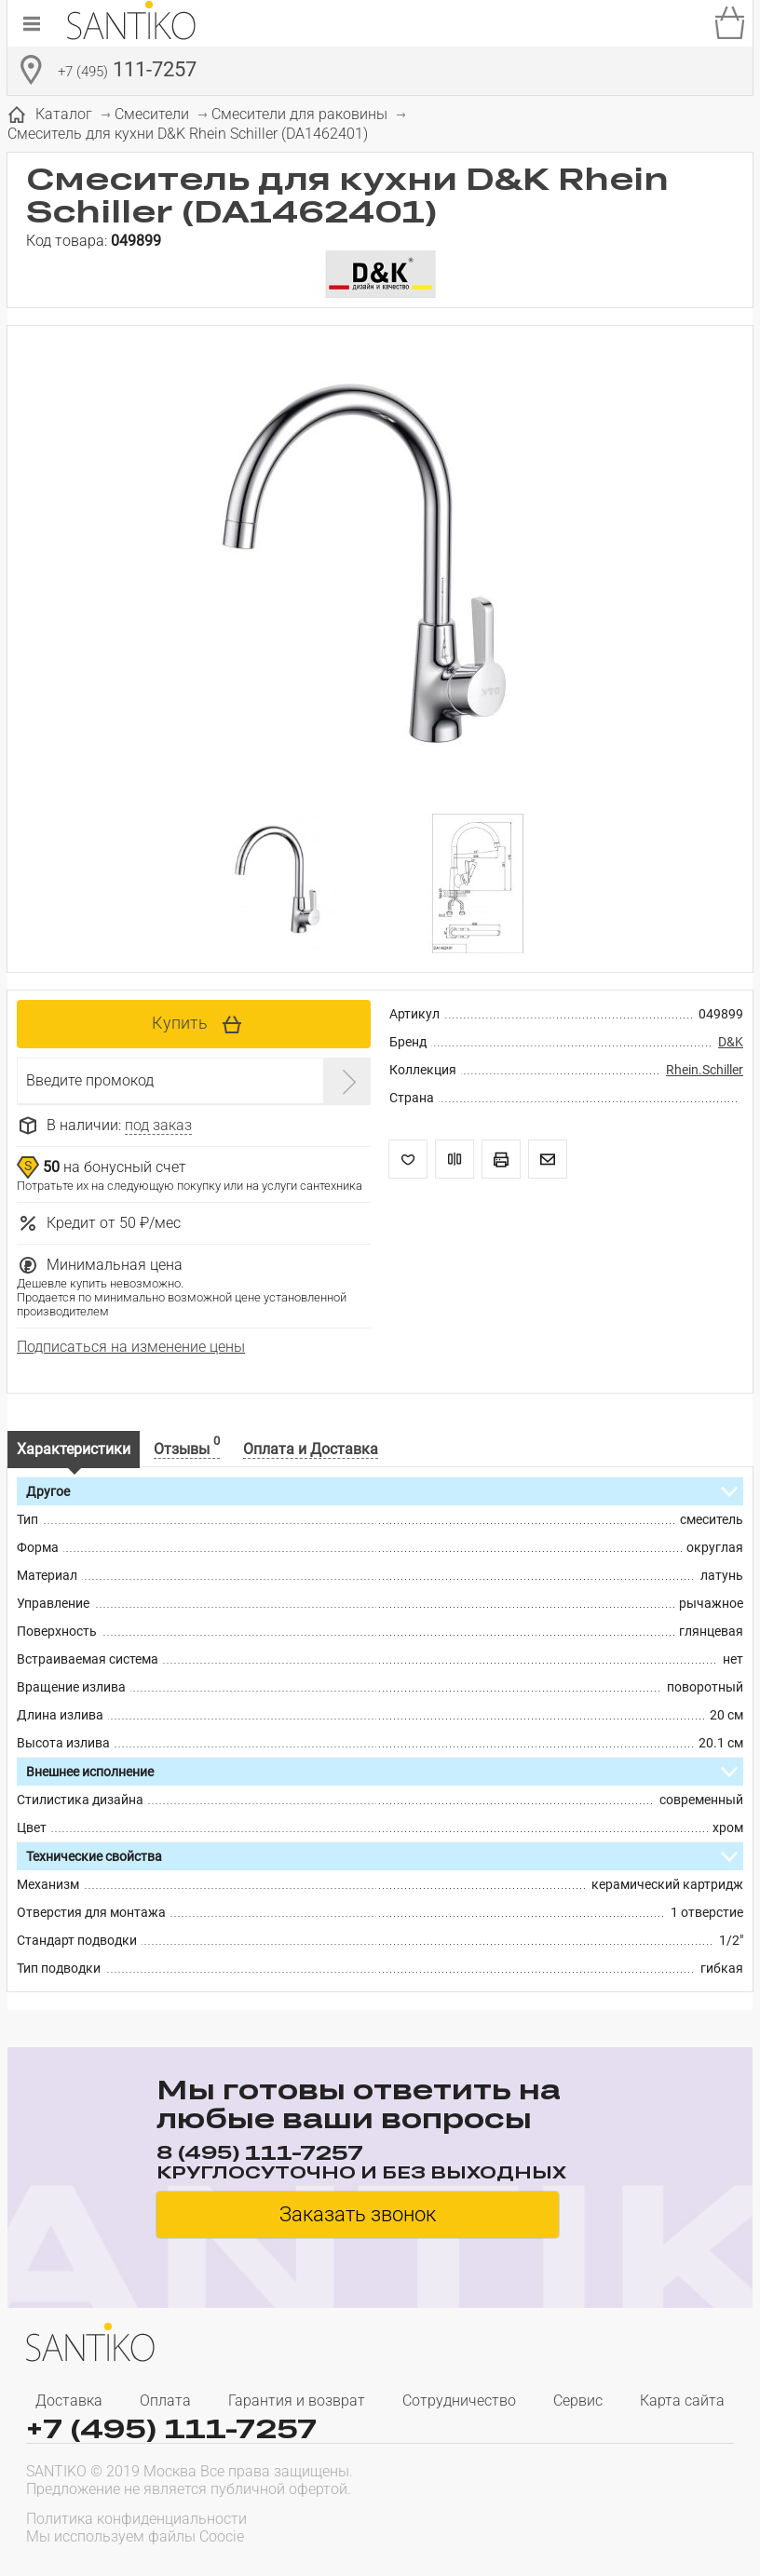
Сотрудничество (459, 2400)
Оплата (165, 2400)
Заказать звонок (357, 2214)
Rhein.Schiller (704, 1069)
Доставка (68, 2400)
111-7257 (127, 72)
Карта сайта (682, 2400)
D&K (730, 1041)
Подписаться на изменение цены (131, 1346)
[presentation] (614, 2526)
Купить (180, 1022)
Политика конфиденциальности (136, 2519)
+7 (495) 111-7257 (171, 2428)
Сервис (578, 2400)
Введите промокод (90, 1080)
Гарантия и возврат (296, 2400)
